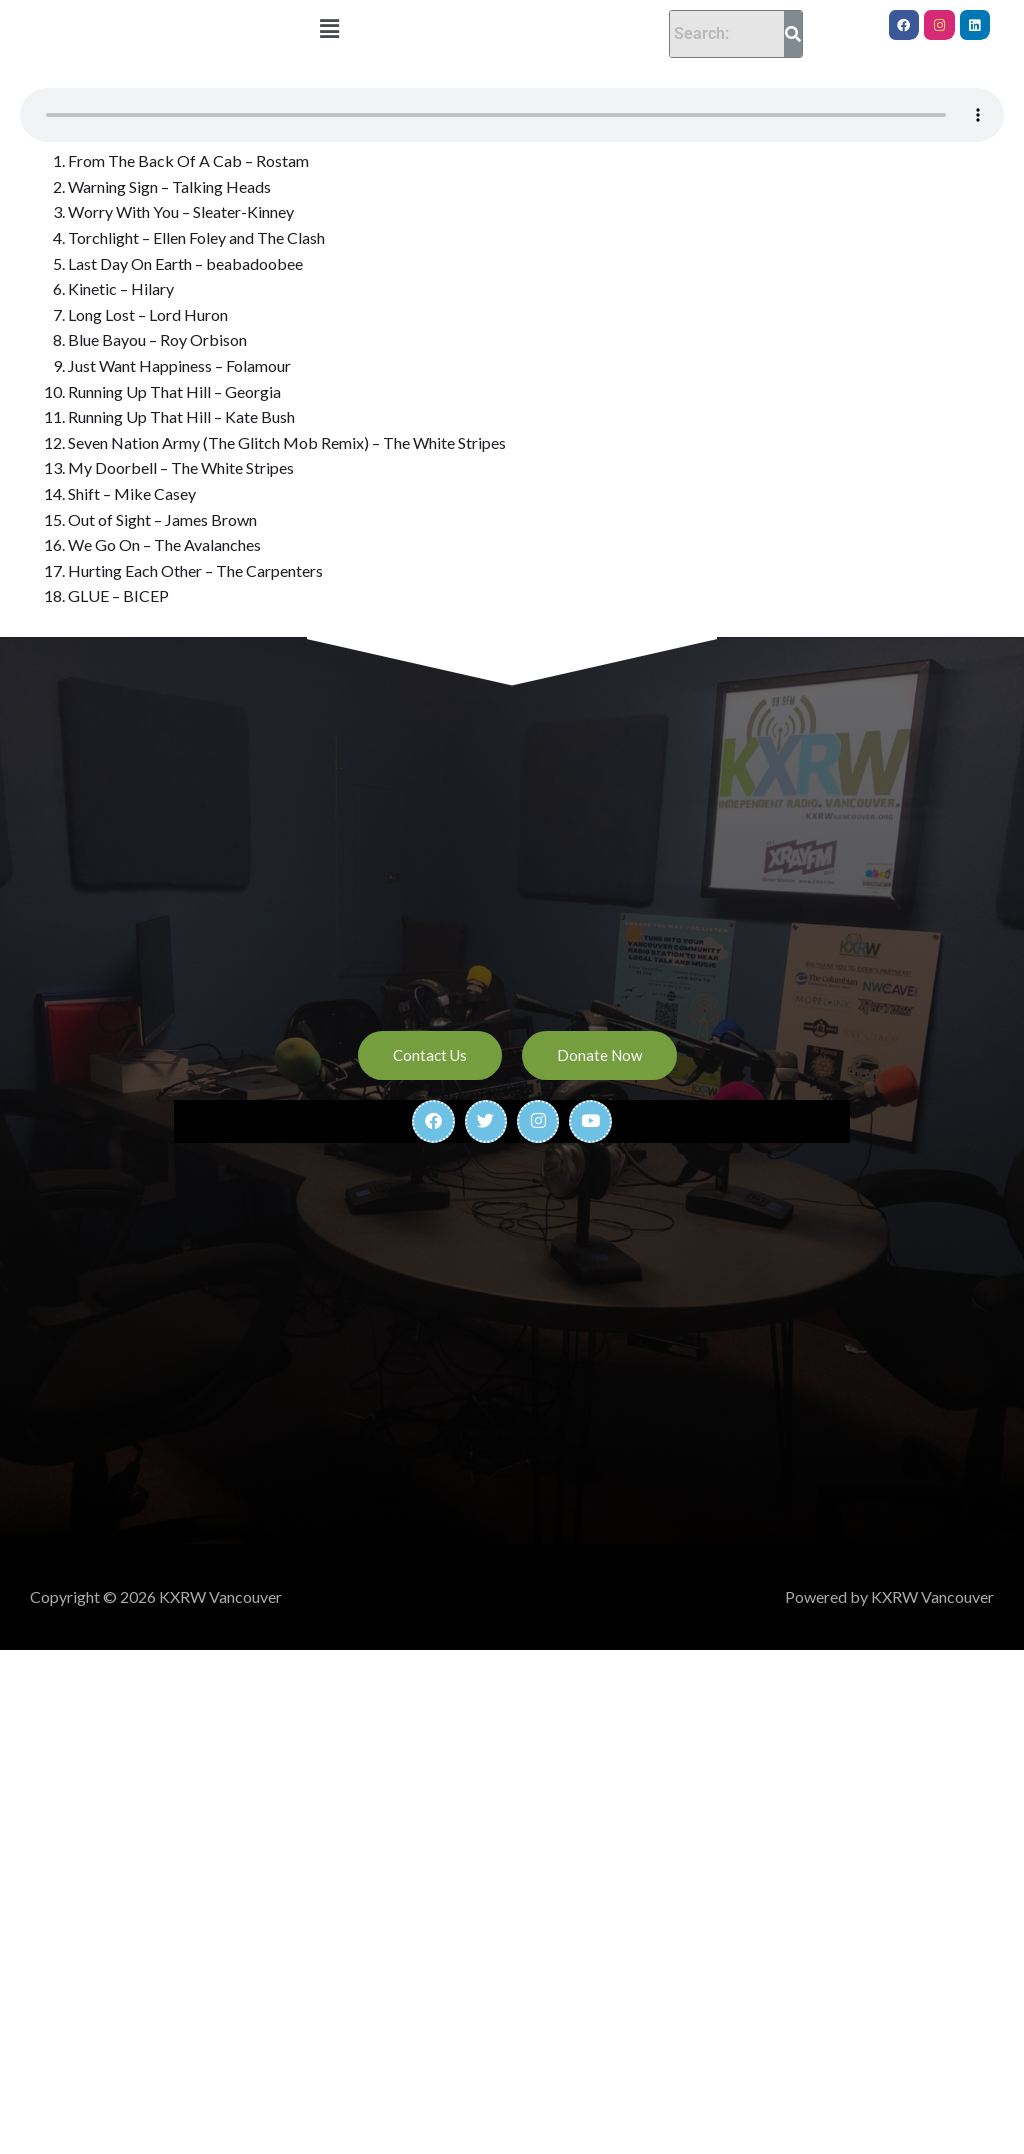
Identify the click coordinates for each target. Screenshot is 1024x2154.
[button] (329, 28)
